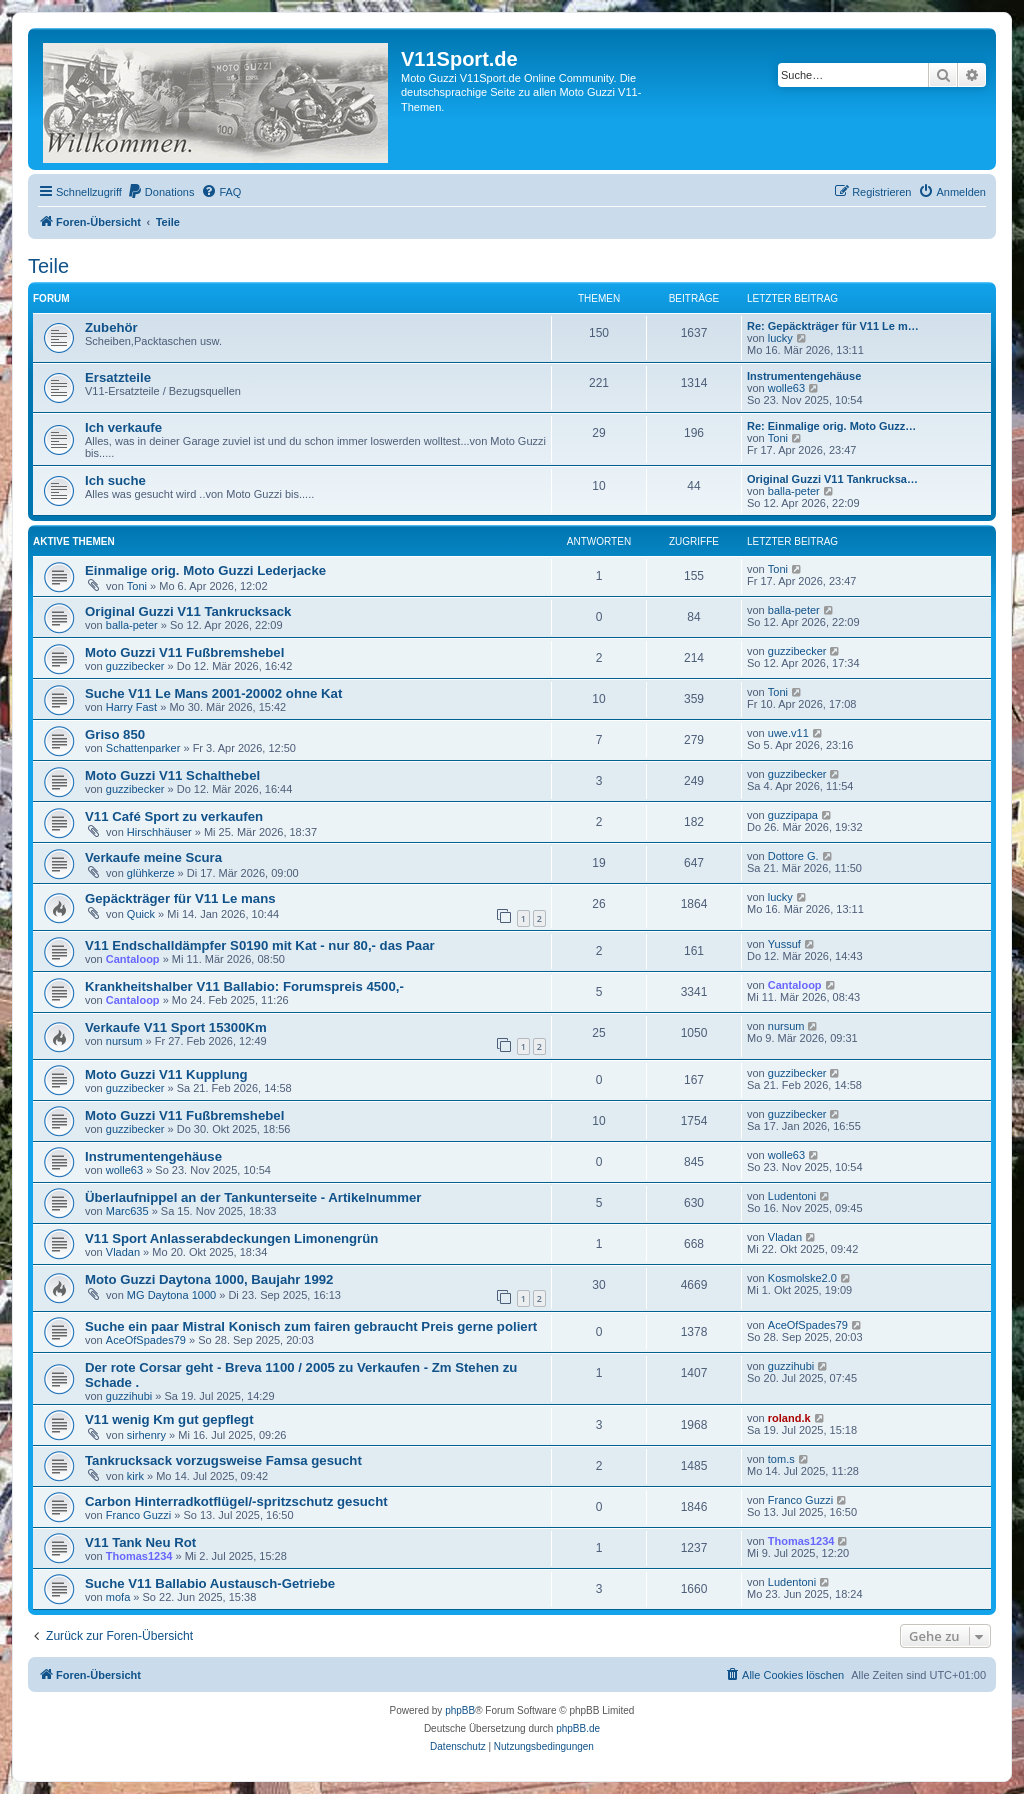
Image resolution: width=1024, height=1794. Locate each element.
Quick (141, 914)
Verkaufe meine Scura (153, 857)
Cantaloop (133, 959)
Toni (778, 438)
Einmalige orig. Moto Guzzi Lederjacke (205, 570)
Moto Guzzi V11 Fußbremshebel (184, 652)
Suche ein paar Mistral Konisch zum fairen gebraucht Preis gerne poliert (311, 1326)
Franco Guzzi (138, 1515)
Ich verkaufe (123, 427)
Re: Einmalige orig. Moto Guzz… (831, 426)
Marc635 (127, 1211)
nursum (124, 1041)
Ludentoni (792, 1196)
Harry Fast (131, 707)
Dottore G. (793, 856)
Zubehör (111, 327)
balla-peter (794, 491)
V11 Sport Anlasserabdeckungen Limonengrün (231, 1238)
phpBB (460, 1710)
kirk (135, 1476)
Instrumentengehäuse (804, 376)
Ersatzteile (118, 377)
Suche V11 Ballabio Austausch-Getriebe (210, 1583)
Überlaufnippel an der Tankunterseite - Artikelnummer (253, 1197)
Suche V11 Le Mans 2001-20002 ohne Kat (213, 693)
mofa (118, 1597)
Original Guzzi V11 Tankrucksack (188, 611)
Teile (48, 266)
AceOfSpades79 (146, 1340)
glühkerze (151, 873)
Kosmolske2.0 (802, 1278)
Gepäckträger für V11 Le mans (180, 898)
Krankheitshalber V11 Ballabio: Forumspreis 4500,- (244, 986)
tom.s (781, 1459)
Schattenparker (143, 748)
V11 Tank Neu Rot (140, 1542)
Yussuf (784, 944)
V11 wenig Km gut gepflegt (169, 1419)
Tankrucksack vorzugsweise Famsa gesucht (223, 1460)
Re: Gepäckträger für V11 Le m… (833, 326)
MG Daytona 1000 (171, 1295)
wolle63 (786, 388)
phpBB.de (578, 1728)
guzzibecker (135, 666)
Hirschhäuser (159, 832)
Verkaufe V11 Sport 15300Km (176, 1027)
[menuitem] (161, 192)
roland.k (789, 1418)
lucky (780, 338)
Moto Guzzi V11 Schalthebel (172, 775)
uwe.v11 (788, 733)
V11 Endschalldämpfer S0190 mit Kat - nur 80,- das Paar (260, 945)
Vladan (123, 1252)
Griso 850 (115, 734)
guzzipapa (793, 815)
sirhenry (146, 1435)
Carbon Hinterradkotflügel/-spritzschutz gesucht (236, 1501)
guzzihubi (129, 1396)
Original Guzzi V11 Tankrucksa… (832, 479)
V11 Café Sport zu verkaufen (174, 816)
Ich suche (115, 480)
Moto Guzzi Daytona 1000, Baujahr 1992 (209, 1279)
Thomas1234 (139, 1556)
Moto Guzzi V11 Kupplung (166, 1074)
